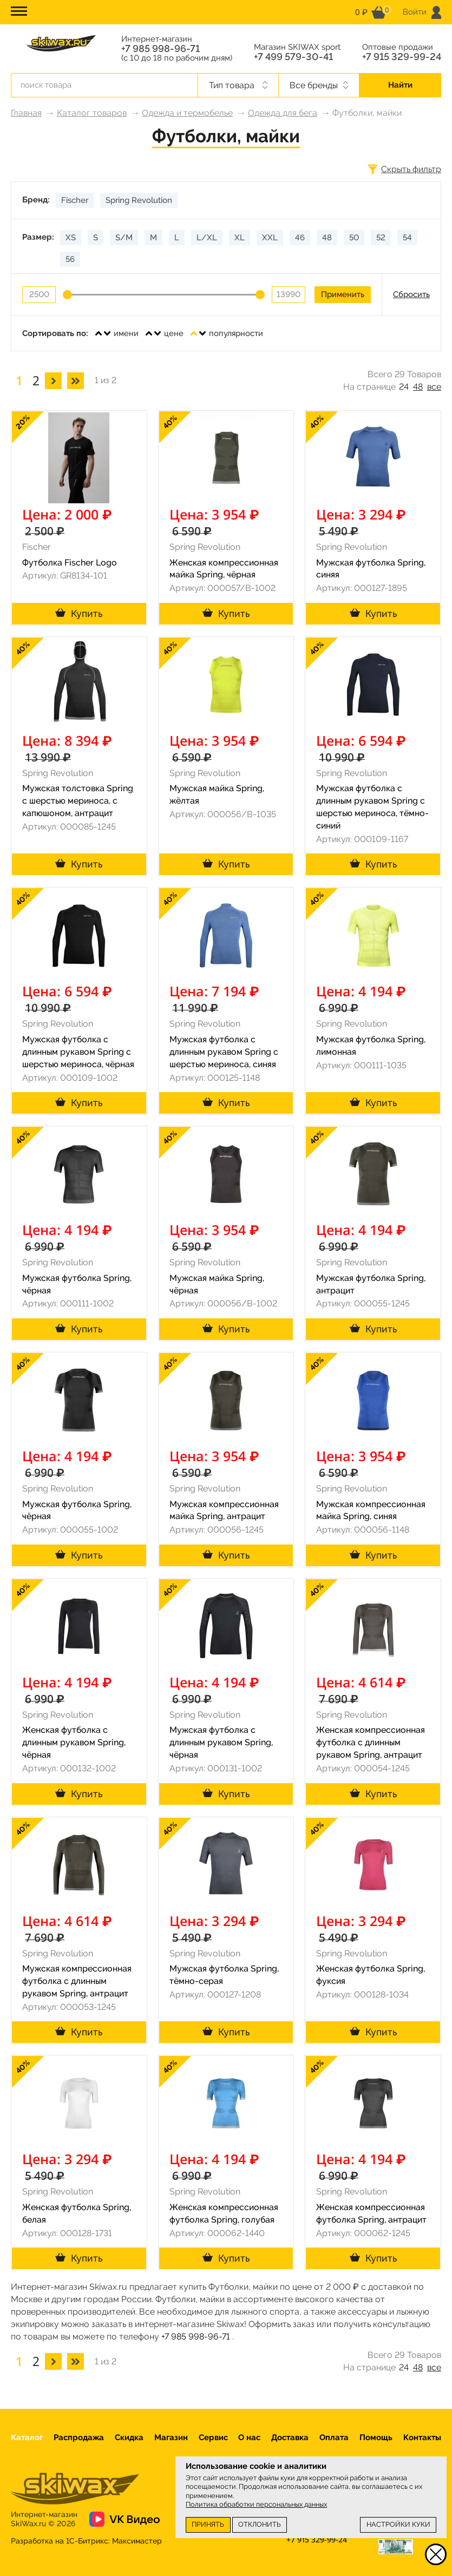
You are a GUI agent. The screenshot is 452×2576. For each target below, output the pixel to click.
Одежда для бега (282, 113)
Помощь (375, 2437)
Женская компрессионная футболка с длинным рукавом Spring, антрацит (370, 1742)
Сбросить (411, 294)
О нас (249, 2437)
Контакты (422, 2437)
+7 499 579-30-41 (293, 56)
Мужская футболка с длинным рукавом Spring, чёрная (221, 1742)
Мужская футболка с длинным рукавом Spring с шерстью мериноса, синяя (223, 1051)
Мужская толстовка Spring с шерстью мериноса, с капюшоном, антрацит (77, 800)
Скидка (129, 2437)
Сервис (213, 2437)
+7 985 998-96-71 (160, 48)
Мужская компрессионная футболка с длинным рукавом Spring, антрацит (77, 1981)
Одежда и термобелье (187, 113)
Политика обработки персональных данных (256, 2504)
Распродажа (79, 2437)
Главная (26, 113)
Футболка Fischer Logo (69, 562)
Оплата (334, 2437)
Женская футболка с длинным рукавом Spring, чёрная (74, 1742)
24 (404, 387)
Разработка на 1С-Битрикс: (86, 2540)
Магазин (171, 2437)
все (434, 387)
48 (418, 387)
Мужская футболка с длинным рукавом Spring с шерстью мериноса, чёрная (78, 1051)
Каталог (27, 2437)
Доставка (290, 2437)
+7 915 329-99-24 (401, 56)
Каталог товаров (92, 113)
